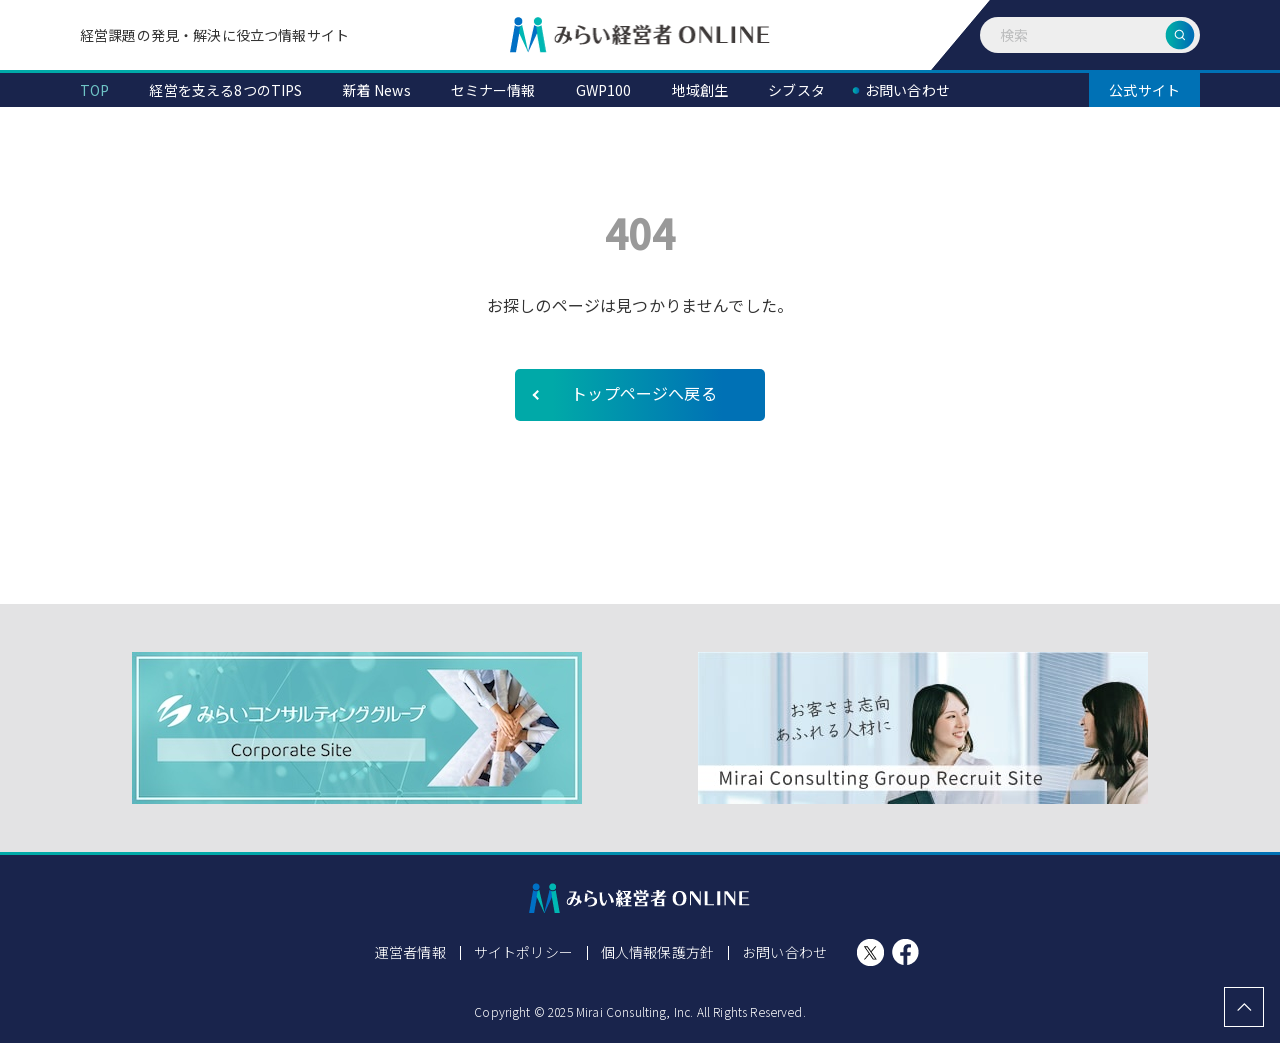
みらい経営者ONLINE (640, 35)
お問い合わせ (784, 952)
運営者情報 (410, 952)
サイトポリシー (523, 952)
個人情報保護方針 (657, 952)
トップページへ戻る (643, 393)
